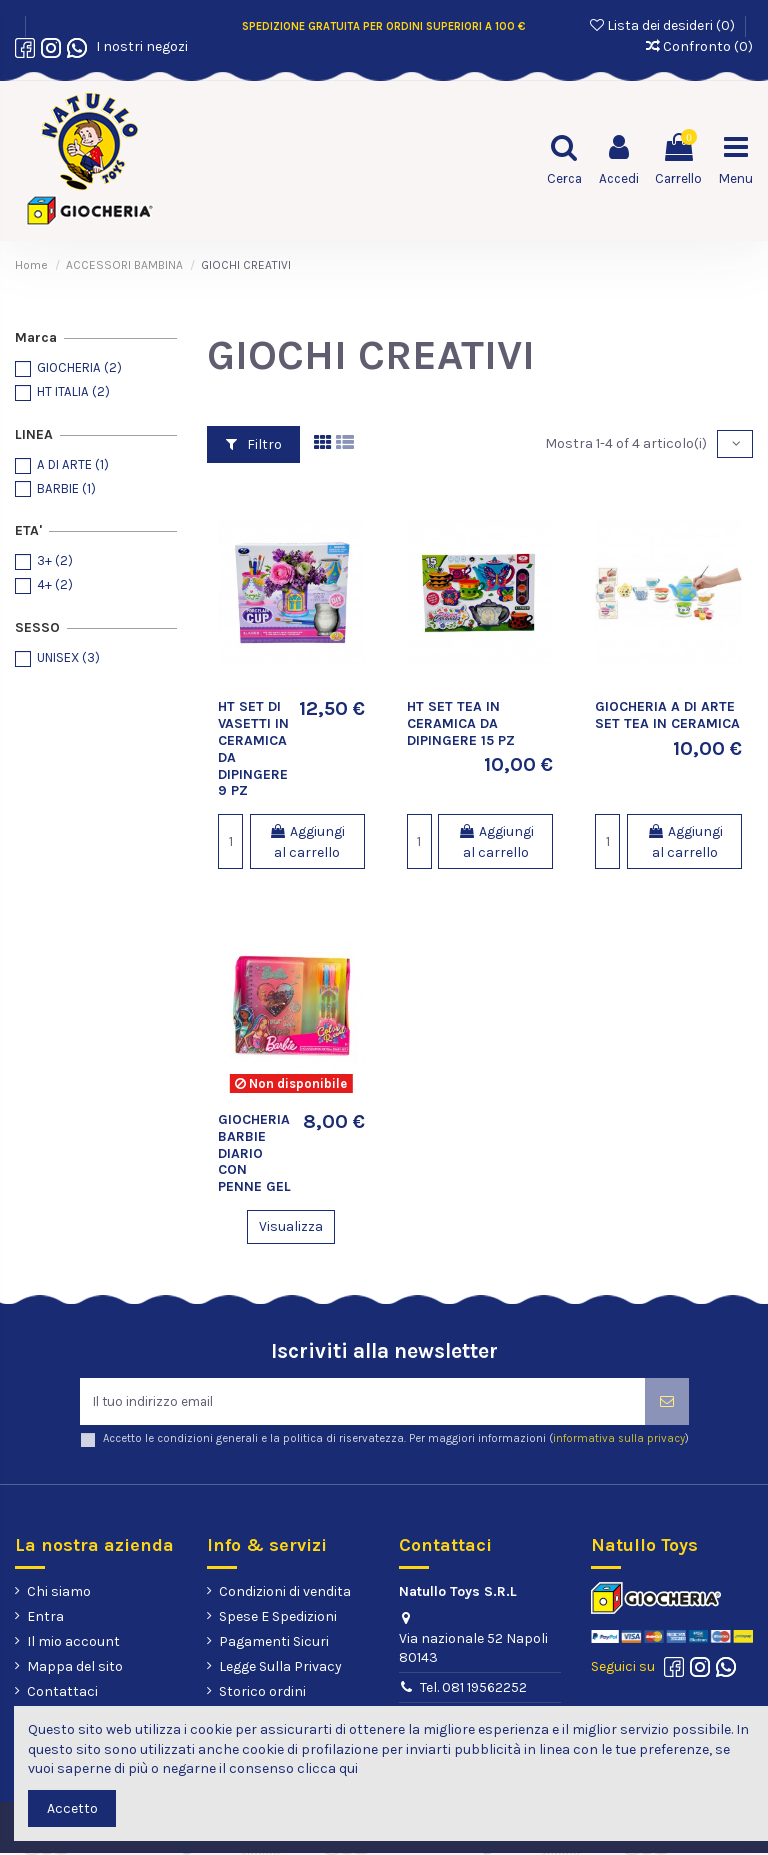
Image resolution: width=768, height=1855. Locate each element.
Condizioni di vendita (285, 1592)
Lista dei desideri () (664, 25)
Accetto (72, 1808)
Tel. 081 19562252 (473, 1689)
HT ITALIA (73, 391)
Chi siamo (59, 1592)
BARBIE (66, 488)
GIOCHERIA (79, 367)
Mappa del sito (75, 1668)
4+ (55, 584)
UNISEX (68, 657)
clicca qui (327, 1768)
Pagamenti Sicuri (274, 1643)
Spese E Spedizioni (278, 1618)
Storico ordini (262, 1693)
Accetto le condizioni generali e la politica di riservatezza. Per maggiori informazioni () (396, 1440)
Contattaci (62, 1693)
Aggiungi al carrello (307, 842)
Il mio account (73, 1643)
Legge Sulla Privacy (280, 1668)
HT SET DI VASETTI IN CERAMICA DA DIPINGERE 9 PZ (253, 748)
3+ (55, 560)
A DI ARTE (73, 464)
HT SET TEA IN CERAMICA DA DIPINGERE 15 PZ (461, 723)
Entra (45, 1618)
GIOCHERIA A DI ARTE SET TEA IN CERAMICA (667, 715)
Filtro (254, 444)
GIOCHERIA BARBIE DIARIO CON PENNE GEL (254, 1153)
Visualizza (291, 1226)
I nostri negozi (139, 46)
